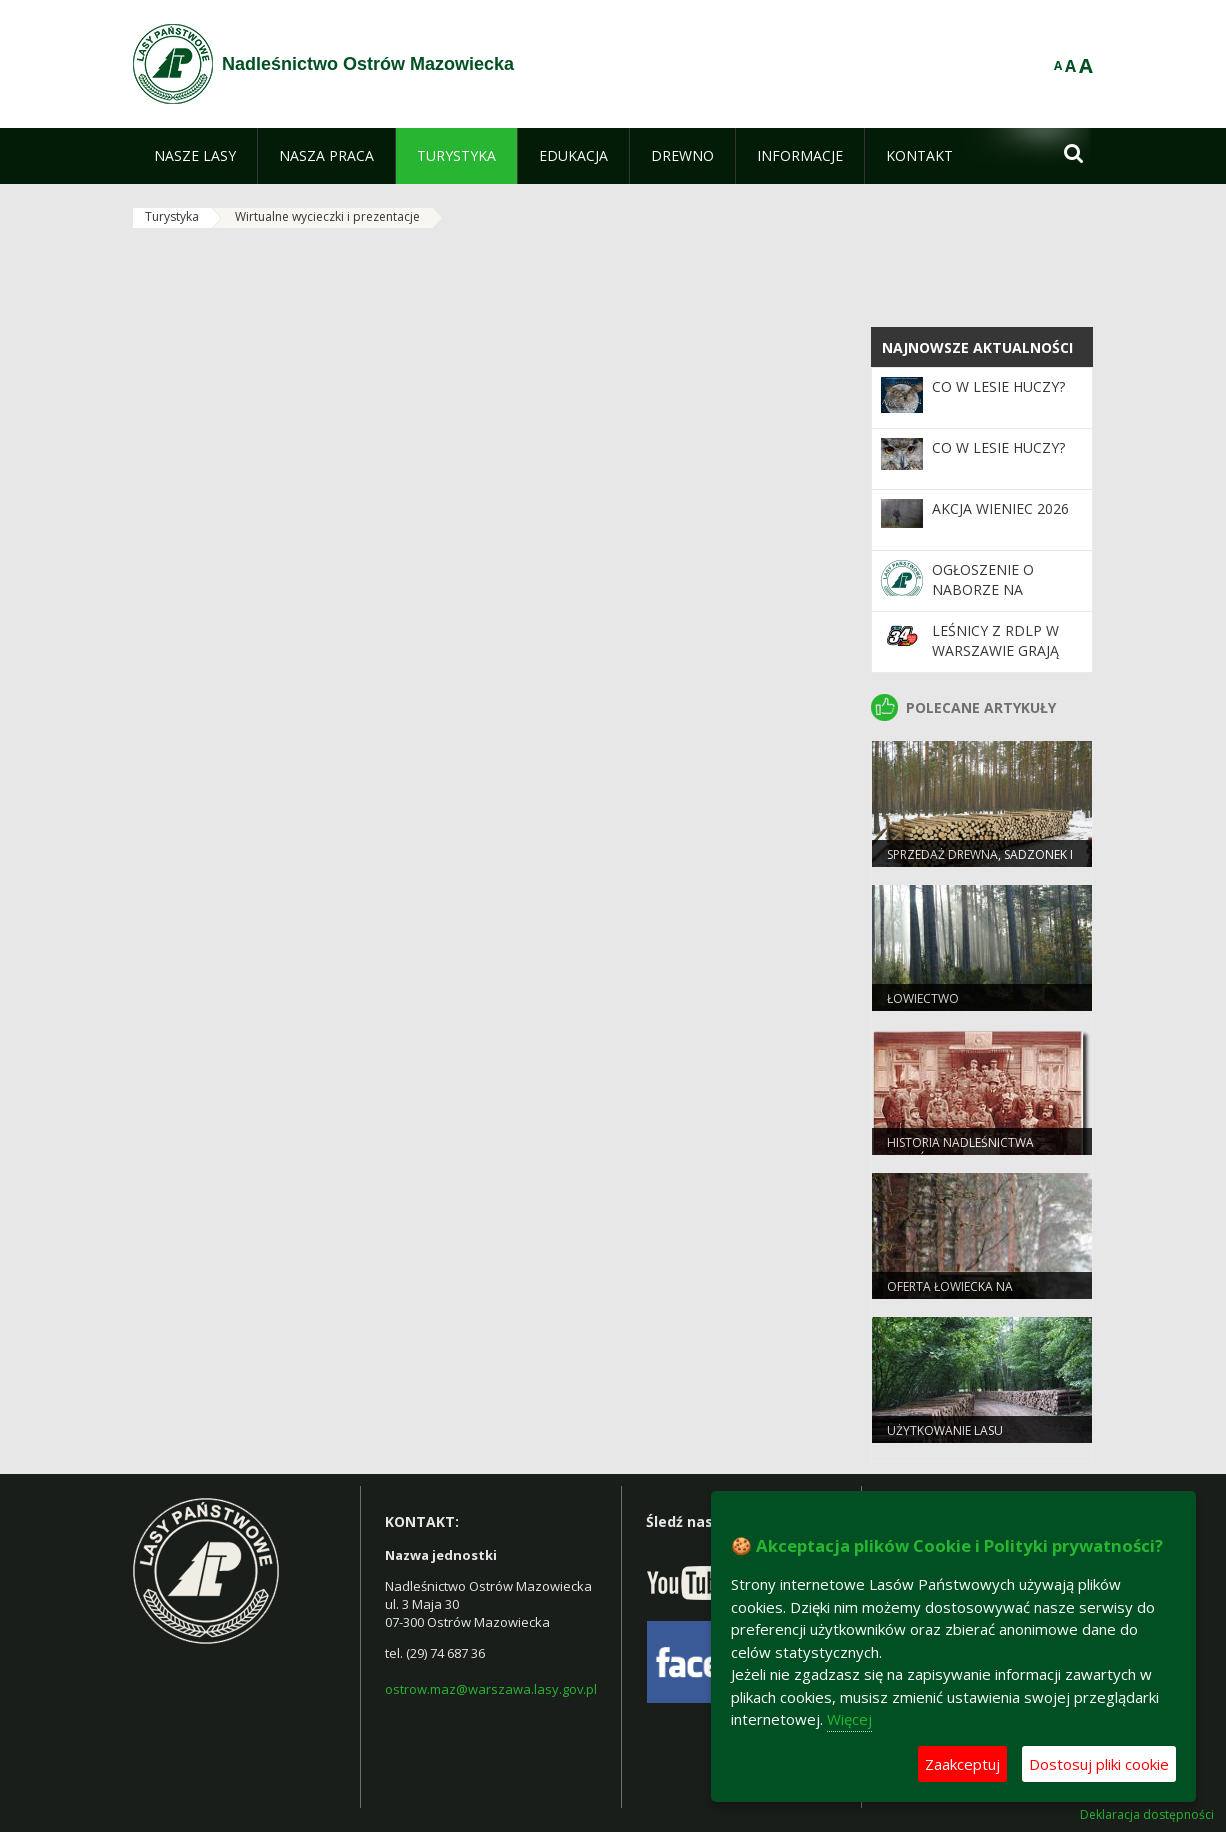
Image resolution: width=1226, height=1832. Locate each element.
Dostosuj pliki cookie (1099, 1764)
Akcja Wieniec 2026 (1000, 508)
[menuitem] (195, 156)
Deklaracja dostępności (1147, 1815)
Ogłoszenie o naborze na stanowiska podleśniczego (990, 600)
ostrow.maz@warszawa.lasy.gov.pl (491, 1689)
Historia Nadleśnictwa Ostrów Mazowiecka (960, 1151)
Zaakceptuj (962, 1764)
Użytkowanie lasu (945, 1430)
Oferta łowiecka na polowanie (950, 1295)
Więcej (849, 1719)
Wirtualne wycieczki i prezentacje (327, 216)
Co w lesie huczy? (998, 386)
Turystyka (172, 216)
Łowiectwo (923, 998)
